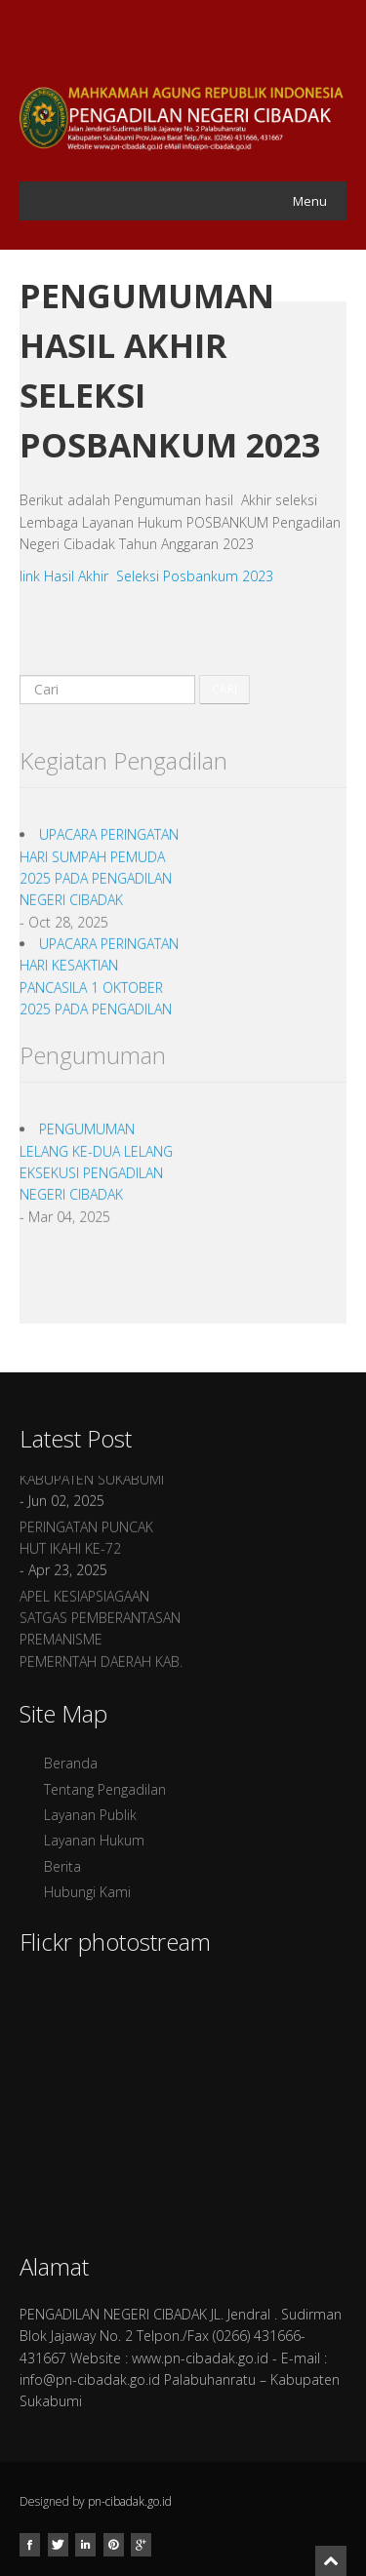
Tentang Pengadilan (105, 1789)
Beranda (71, 1763)
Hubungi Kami (87, 1891)
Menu (310, 201)
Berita (62, 1866)
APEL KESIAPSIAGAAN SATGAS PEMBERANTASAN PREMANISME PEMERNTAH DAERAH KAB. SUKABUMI (101, 1645)
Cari (224, 689)
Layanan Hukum (94, 1840)
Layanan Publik (90, 1814)
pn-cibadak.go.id (130, 2501)
